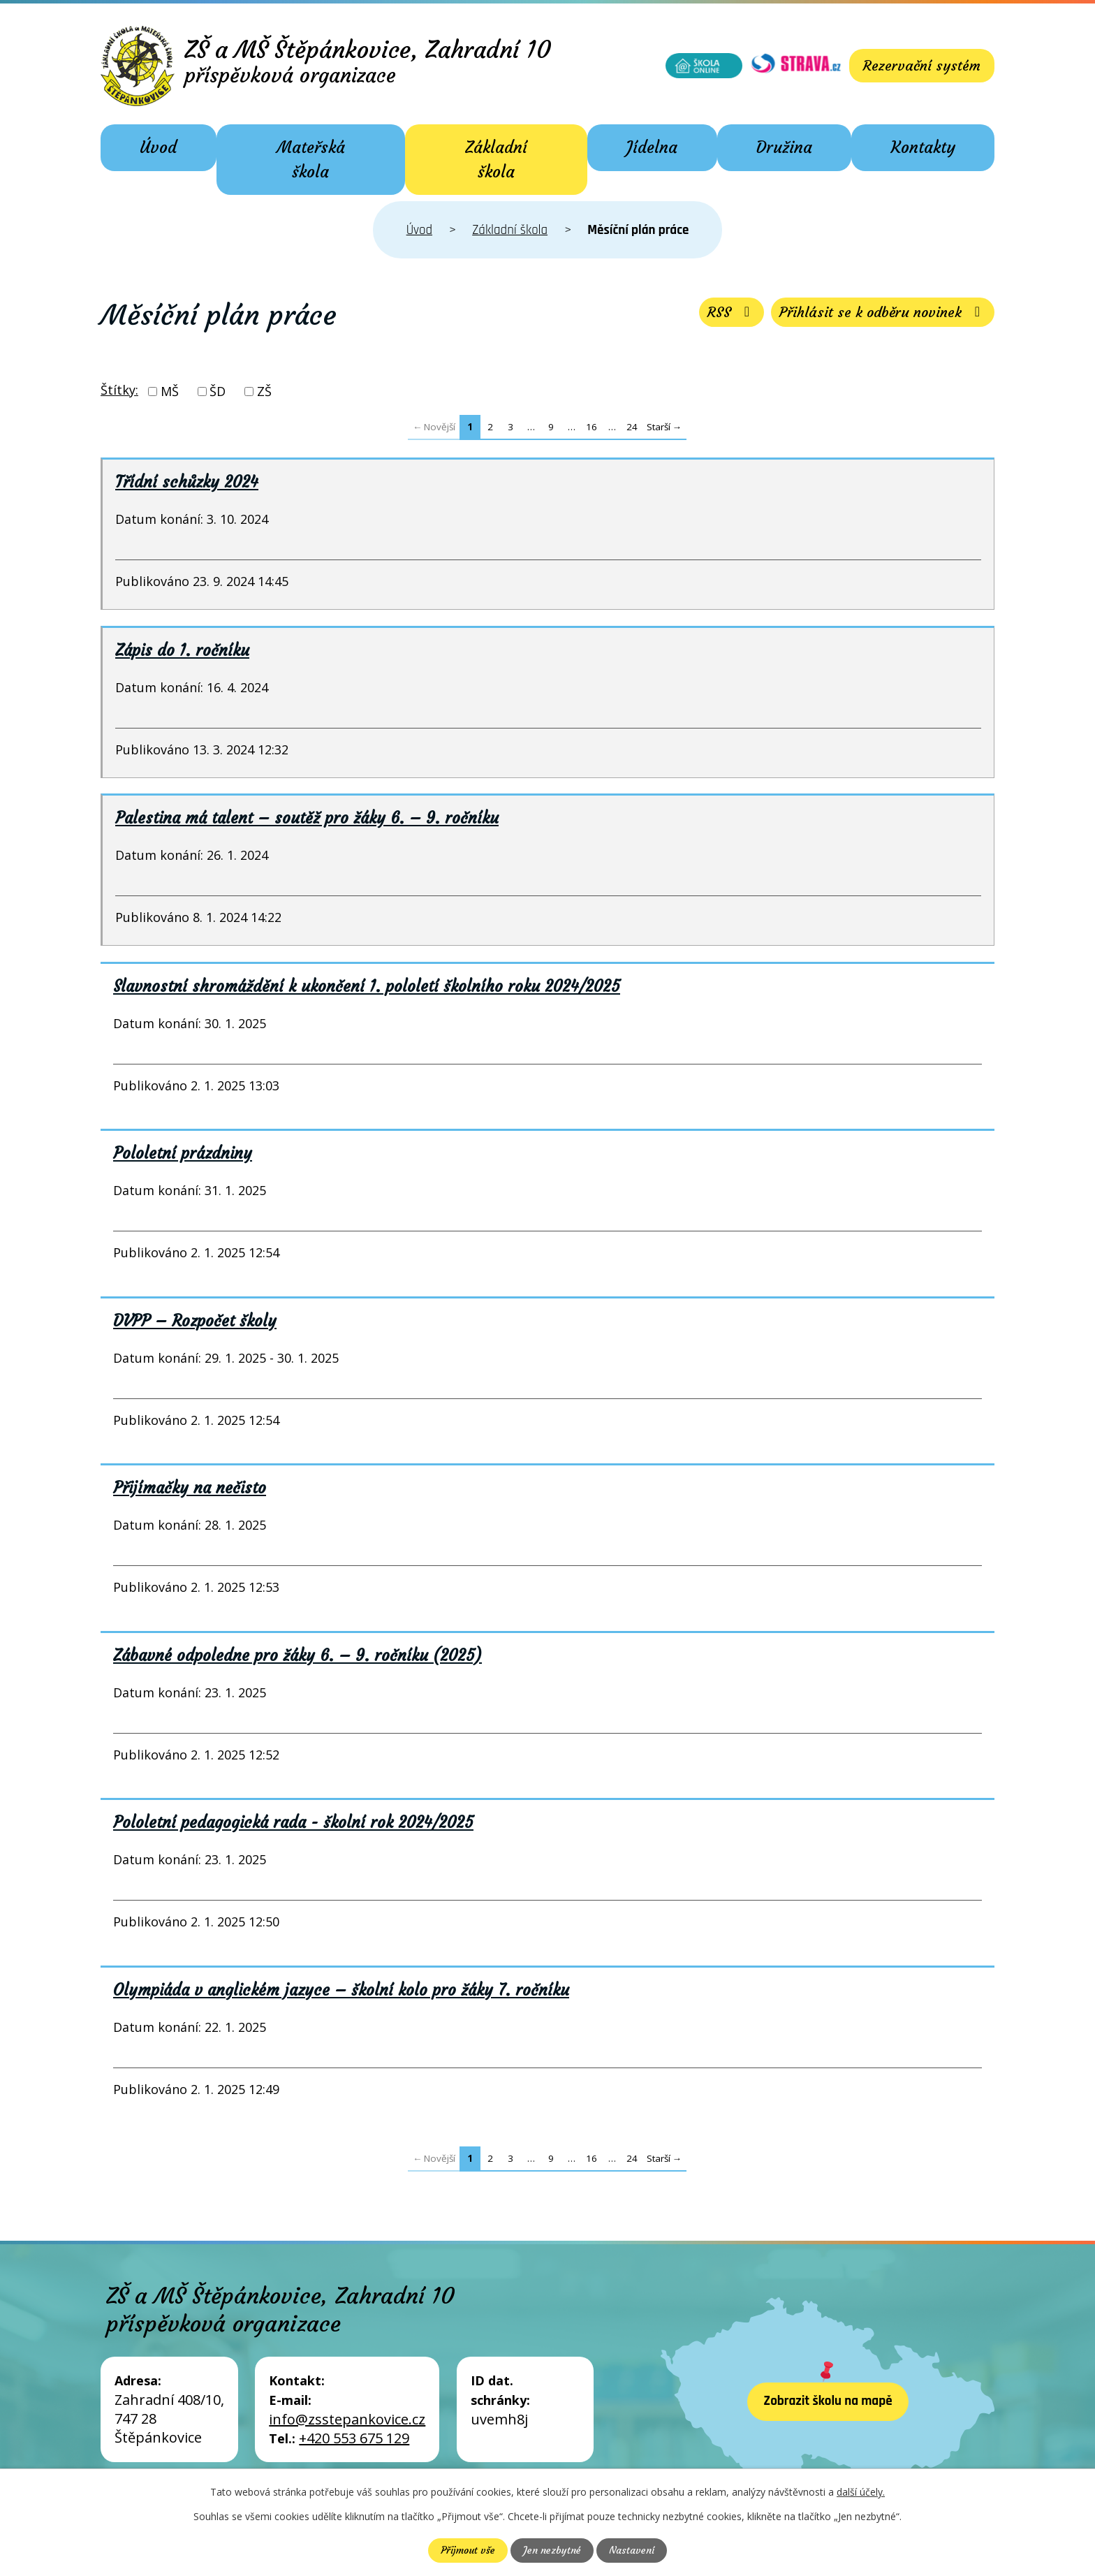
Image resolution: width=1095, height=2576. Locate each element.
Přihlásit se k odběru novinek (882, 312)
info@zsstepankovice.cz (347, 2419)
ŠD (218, 391)
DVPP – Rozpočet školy (195, 1321)
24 (632, 426)
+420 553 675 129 (354, 2438)
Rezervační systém (921, 65)
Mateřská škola (311, 160)
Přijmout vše (468, 2550)
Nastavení (631, 2550)
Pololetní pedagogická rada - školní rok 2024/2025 (293, 1822)
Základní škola (496, 160)
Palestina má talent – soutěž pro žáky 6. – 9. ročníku (307, 818)
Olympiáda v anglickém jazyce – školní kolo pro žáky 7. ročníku (341, 1990)
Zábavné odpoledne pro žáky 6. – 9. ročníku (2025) (297, 1655)
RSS (731, 312)
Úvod (158, 147)
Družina (784, 147)
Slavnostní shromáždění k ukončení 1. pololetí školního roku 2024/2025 (366, 986)
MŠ (170, 391)
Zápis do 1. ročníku (182, 650)
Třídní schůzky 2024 (186, 482)
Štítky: (119, 389)
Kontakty (923, 147)
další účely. (861, 2491)
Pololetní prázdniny (182, 1153)
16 (591, 426)
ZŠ (264, 391)
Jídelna (651, 147)
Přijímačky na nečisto (189, 1488)
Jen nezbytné (552, 2550)
